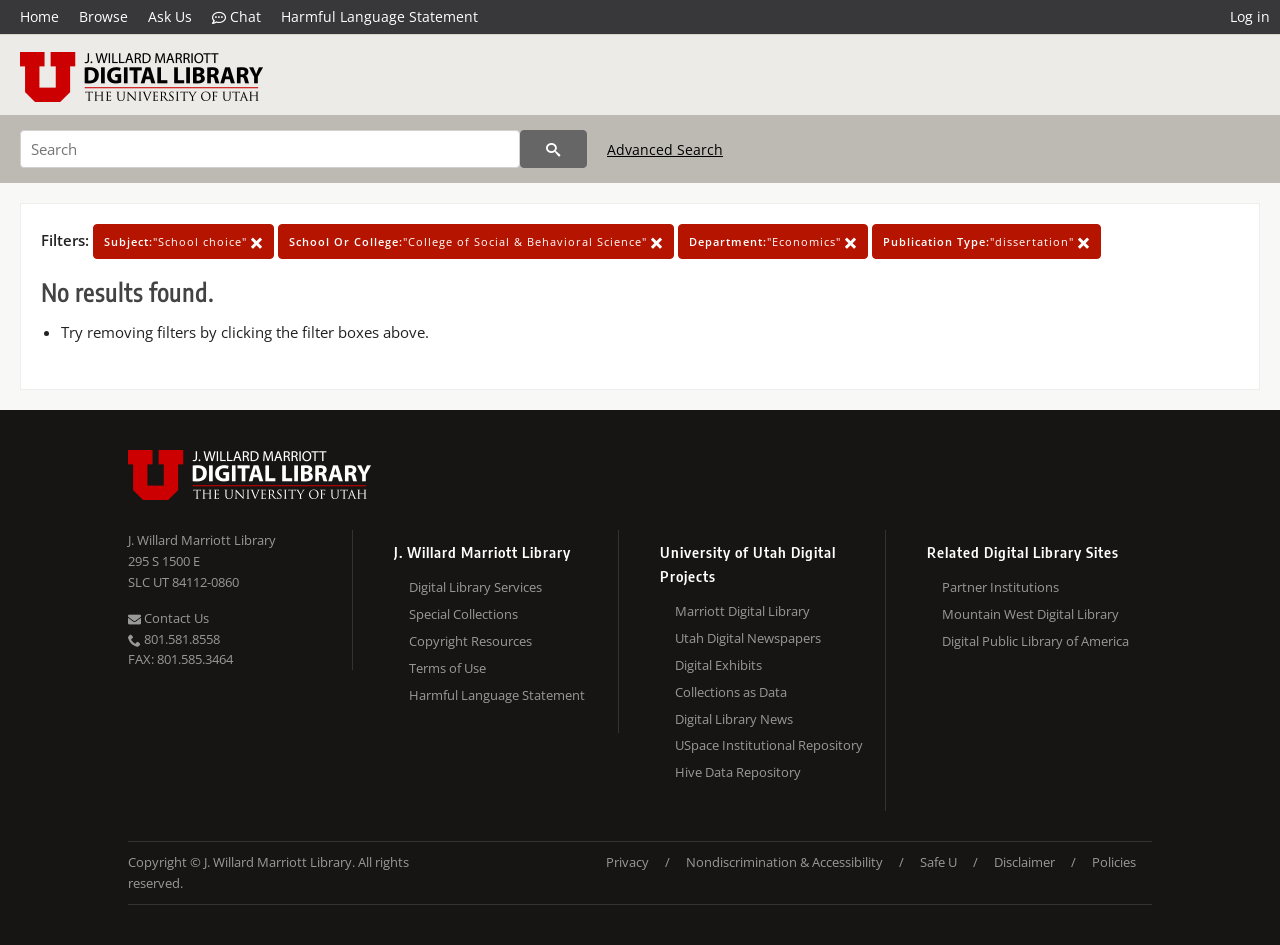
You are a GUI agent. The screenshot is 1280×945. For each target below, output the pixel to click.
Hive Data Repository (738, 772)
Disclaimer (1024, 862)
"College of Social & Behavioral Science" (476, 241)
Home (39, 16)
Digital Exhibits (718, 665)
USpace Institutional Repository (769, 745)
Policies (1114, 862)
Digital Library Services (475, 587)
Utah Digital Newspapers (748, 638)
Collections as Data (731, 692)
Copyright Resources (470, 641)
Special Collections (463, 614)
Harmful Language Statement (379, 16)
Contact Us (168, 618)
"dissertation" (986, 241)
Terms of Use (447, 668)
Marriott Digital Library (742, 611)
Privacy (627, 862)
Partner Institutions (1000, 587)
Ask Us (170, 16)
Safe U (938, 862)
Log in (1250, 16)
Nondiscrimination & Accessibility (784, 862)
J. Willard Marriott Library (202, 540)
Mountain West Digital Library (1030, 614)
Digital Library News (734, 719)
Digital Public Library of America (1035, 641)
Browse (103, 16)
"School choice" (183, 241)
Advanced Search (665, 149)
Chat (236, 17)
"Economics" (773, 241)
